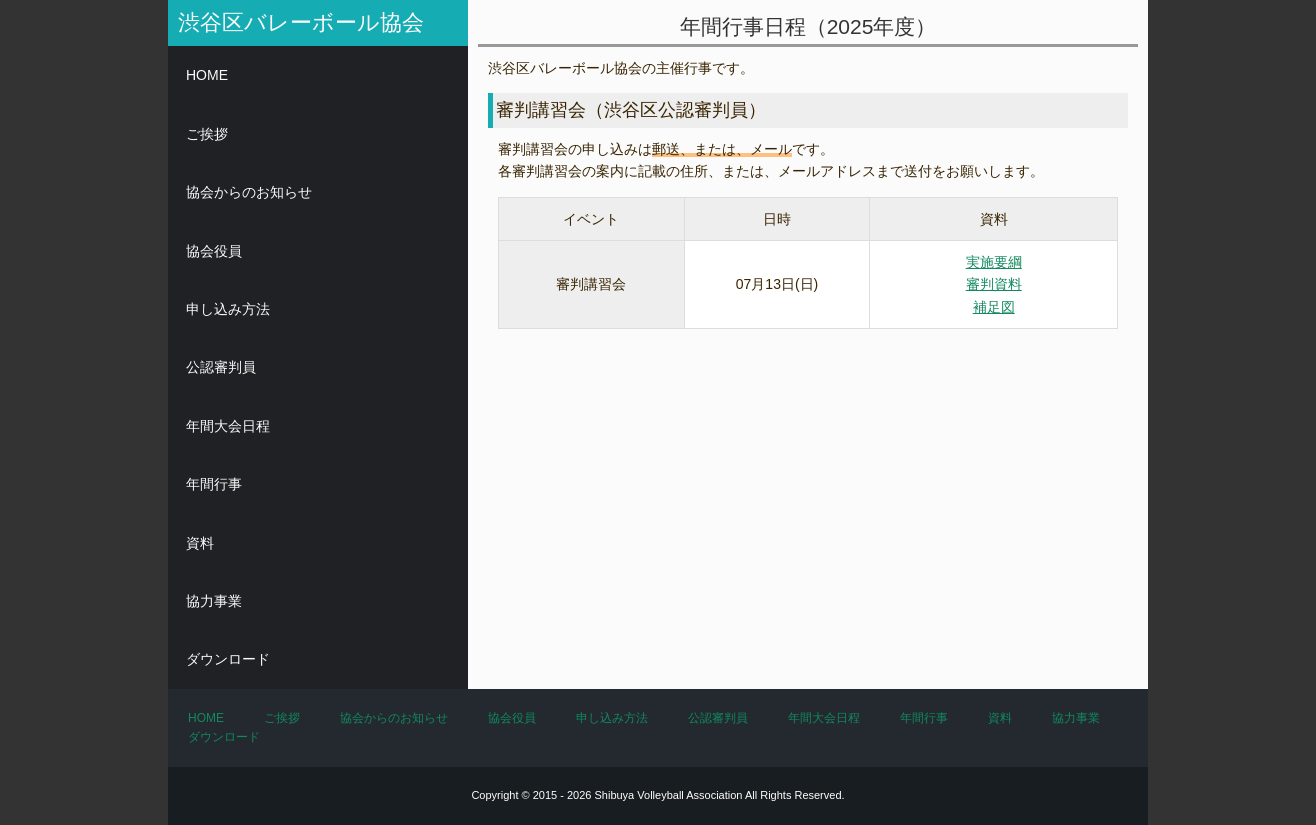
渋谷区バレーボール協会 (301, 22)
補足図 (994, 307)
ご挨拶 (207, 134)
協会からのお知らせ (249, 192)
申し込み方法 (228, 309)
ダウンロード (228, 659)
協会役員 (214, 251)
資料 (200, 543)
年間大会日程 (228, 426)
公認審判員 (221, 367)
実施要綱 (994, 262)
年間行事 (214, 484)
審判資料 (994, 284)
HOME (207, 75)
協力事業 (214, 601)
